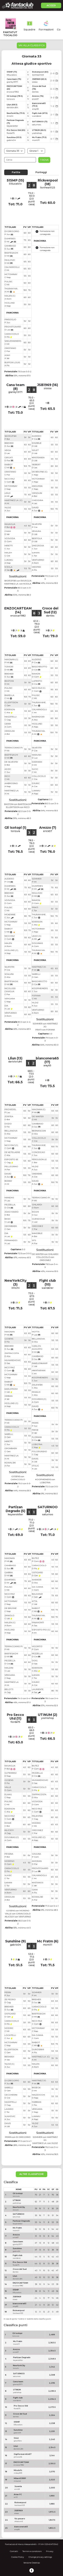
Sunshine (12, 1941)
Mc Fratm (45, 1941)
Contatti (14, 2551)
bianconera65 (47, 1058)
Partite (16, 172)
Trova (44, 159)
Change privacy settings (40, 2557)
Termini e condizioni (32, 2551)
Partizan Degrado (14, 1509)
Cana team (15, 385)
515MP (12, 180)
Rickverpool (48, 180)
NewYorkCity (15, 1281)
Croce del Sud (50, 610)
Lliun (12, 1058)
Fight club (47, 1281)
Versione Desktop (31, 2562)
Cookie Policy (17, 2557)
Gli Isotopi (13, 828)
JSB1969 (44, 385)
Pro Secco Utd (15, 1717)
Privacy (49, 2551)
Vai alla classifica (31, 45)
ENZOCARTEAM (18, 608)
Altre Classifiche (31, 2174)
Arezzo (45, 828)
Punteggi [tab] (41, 172)
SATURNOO (48, 1507)
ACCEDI (51, 5)
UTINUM (45, 1715)
